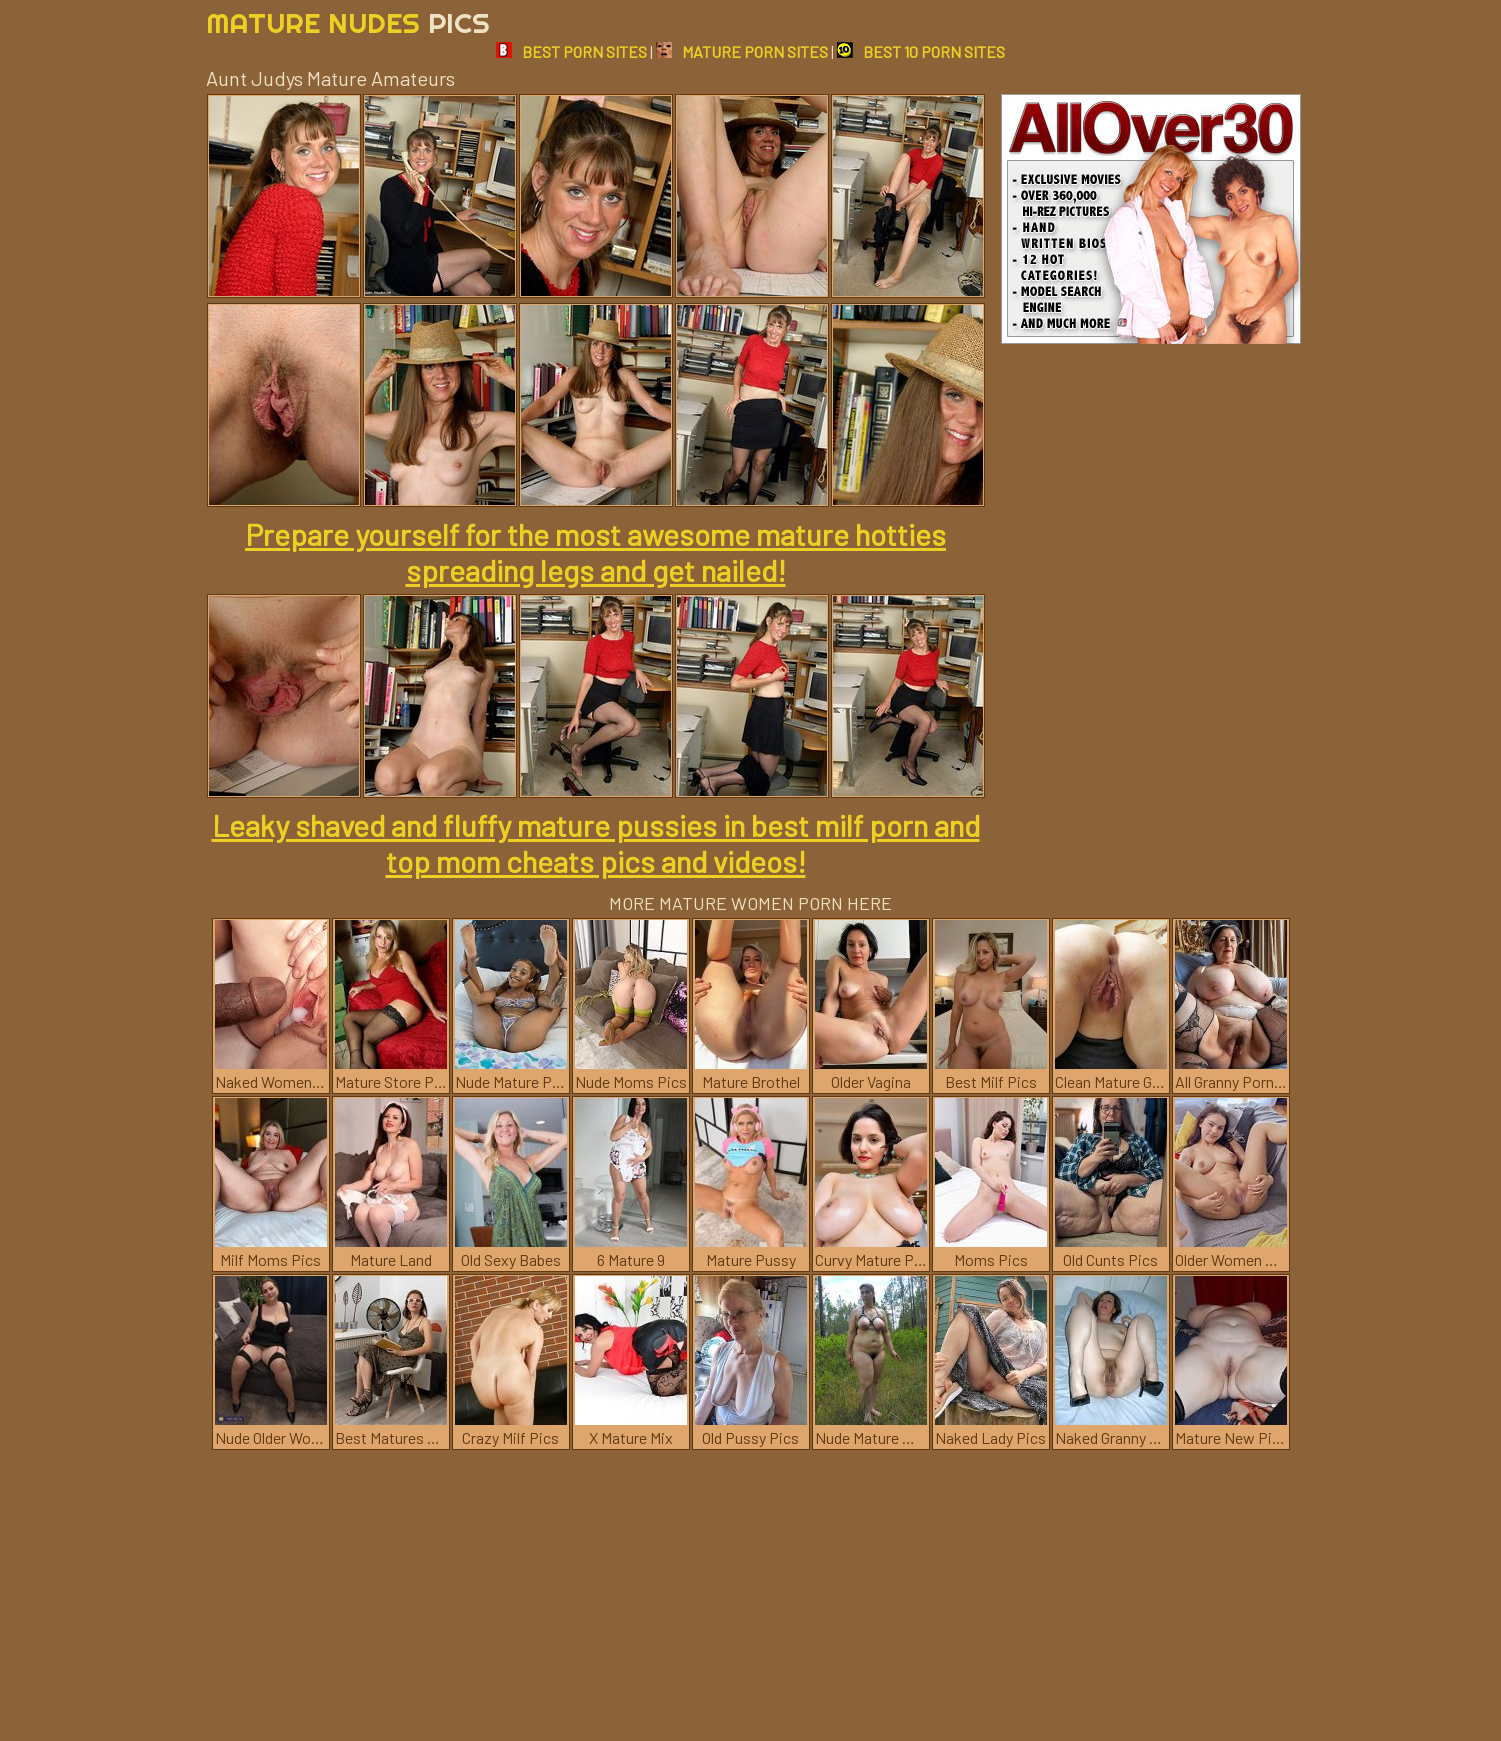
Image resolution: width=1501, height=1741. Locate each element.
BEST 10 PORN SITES (921, 51)
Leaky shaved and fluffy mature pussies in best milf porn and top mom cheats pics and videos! (596, 843)
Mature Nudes (348, 22)
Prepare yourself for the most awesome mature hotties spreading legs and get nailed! (595, 552)
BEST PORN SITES (571, 51)
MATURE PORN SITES (742, 51)
